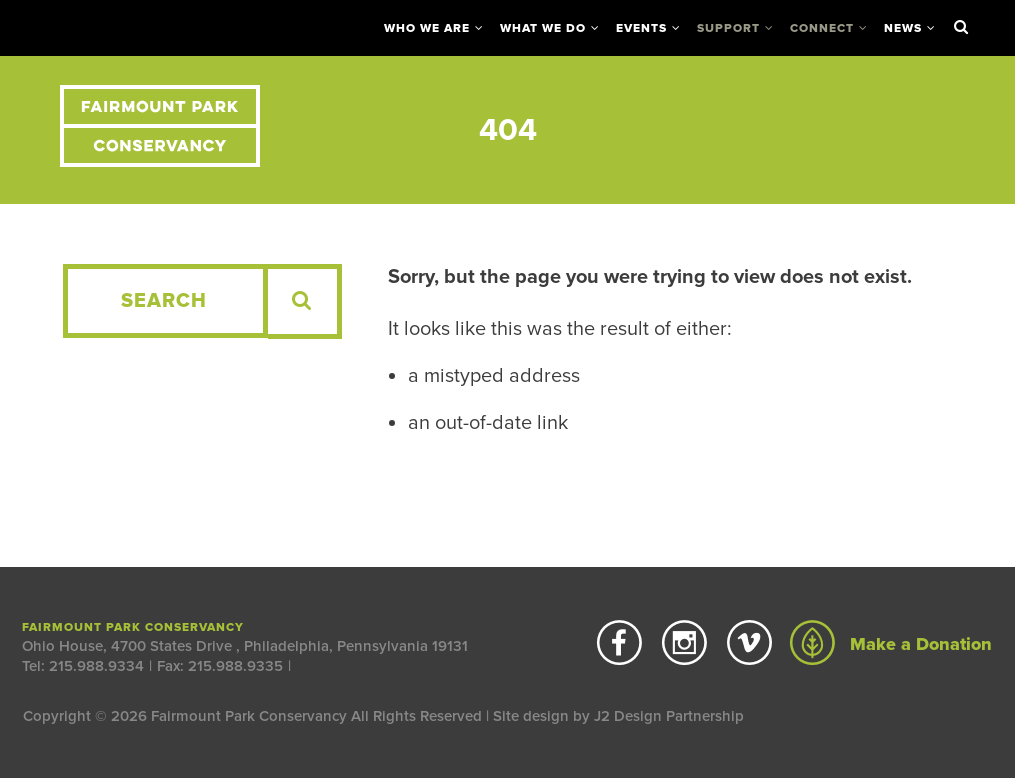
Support (728, 28)
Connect (822, 28)
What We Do (543, 28)
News (903, 28)
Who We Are (427, 28)
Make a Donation (891, 644)
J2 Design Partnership (669, 716)
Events (641, 28)
